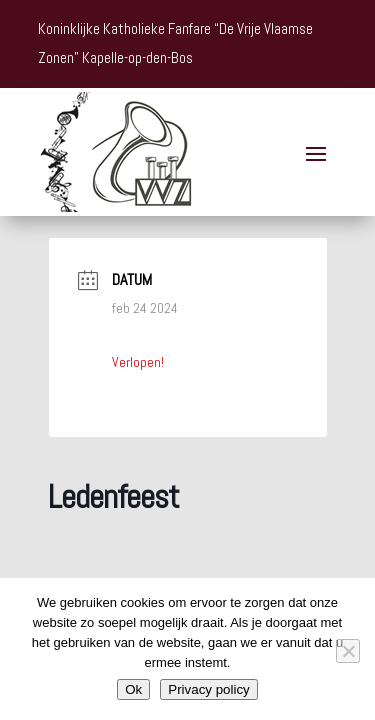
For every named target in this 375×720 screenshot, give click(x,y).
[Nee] (348, 651)
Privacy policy (208, 689)
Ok (133, 689)
